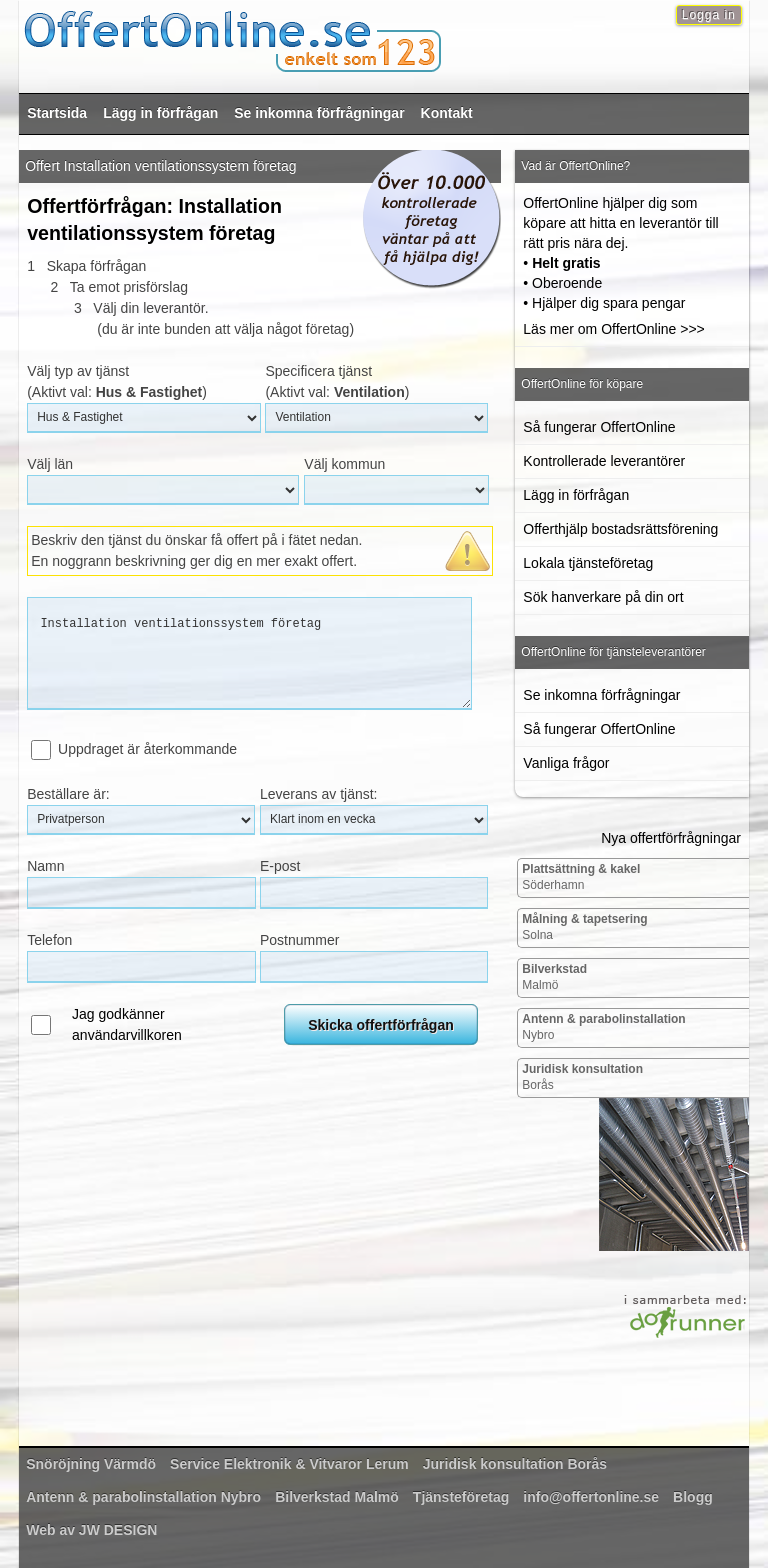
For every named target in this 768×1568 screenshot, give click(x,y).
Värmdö (91, 1464)
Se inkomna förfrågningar (319, 113)
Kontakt (447, 113)
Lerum (289, 1464)
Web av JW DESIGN (91, 1530)
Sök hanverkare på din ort (603, 597)
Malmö (554, 977)
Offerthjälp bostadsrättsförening (620, 529)
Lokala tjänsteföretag (588, 563)
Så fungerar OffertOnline (599, 427)
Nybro (603, 1027)
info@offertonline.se (591, 1497)
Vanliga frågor (566, 763)
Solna (584, 927)
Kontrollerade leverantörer (604, 461)
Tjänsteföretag (461, 1497)
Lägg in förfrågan (160, 113)
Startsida (57, 113)
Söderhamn (581, 877)
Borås (582, 1077)
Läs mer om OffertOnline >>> (613, 329)
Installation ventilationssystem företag (249, 653)
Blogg (693, 1497)
